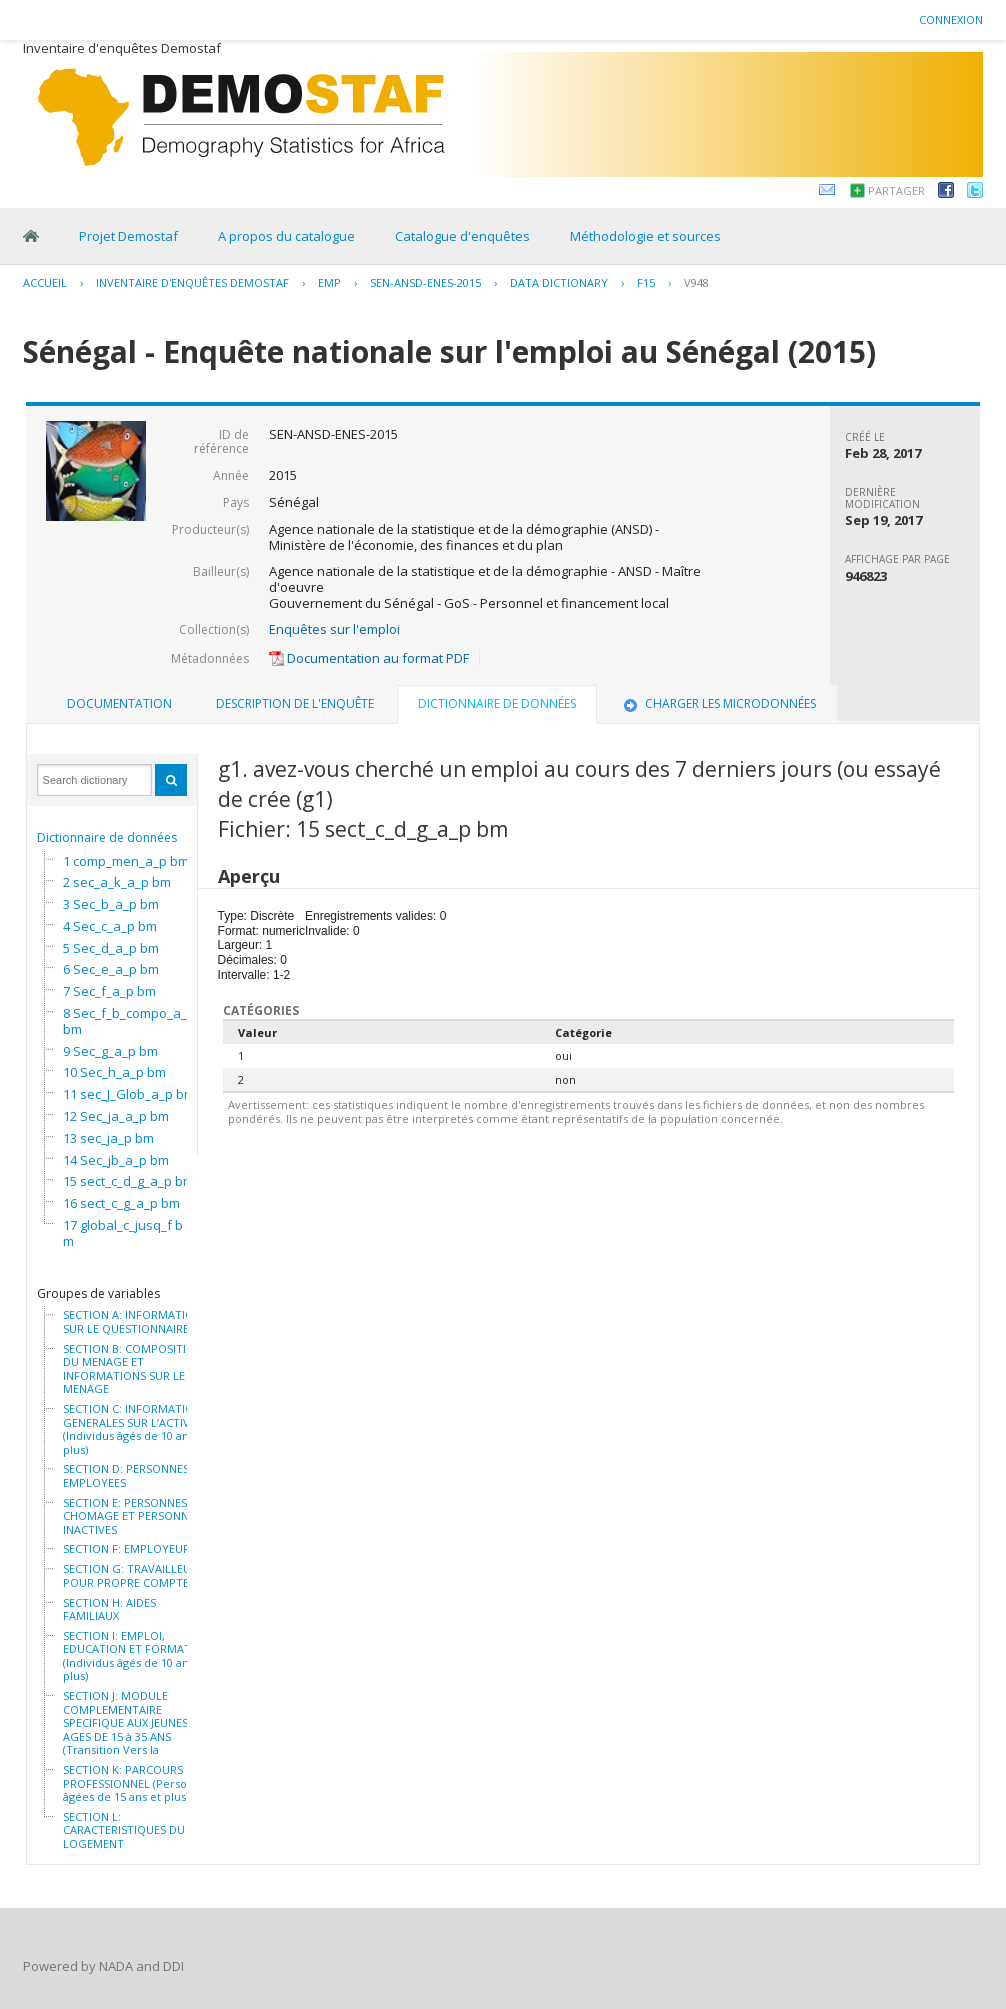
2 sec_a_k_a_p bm (117, 882)
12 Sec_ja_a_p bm (116, 1116)
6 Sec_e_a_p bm (111, 969)
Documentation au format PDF (369, 658)
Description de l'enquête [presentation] (295, 703)
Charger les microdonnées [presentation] (718, 703)
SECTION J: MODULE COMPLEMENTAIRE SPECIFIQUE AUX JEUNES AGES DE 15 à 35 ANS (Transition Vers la (125, 1723)
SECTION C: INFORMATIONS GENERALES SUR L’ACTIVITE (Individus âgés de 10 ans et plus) (135, 1429)
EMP (329, 282)
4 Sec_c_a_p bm (110, 926)
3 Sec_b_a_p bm (111, 904)
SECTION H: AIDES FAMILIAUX (109, 1609)
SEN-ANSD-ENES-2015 (425, 282)
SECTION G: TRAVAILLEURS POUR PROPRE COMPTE (133, 1575)
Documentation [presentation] (119, 703)
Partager (896, 190)
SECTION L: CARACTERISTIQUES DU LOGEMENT (124, 1830)
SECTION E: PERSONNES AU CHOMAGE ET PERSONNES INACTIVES (134, 1516)
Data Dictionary (559, 282)
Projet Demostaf (128, 236)
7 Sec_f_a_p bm (109, 991)
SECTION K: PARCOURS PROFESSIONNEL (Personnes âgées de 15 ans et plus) (138, 1783)
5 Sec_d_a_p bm (111, 948)
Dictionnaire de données (107, 837)
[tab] (119, 704)
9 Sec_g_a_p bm (110, 1051)
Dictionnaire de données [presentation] (497, 703)
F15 (646, 282)
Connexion (951, 19)
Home (31, 236)
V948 (696, 282)
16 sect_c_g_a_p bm (121, 1203)
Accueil (45, 282)
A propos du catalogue (286, 236)
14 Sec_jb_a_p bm (116, 1160)
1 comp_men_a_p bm (126, 861)
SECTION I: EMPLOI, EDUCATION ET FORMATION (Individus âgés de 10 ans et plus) (137, 1656)
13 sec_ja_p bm (108, 1138)
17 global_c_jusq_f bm (123, 1233)
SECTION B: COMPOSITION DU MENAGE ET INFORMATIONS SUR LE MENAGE (133, 1369)
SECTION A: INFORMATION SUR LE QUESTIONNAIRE (132, 1321)
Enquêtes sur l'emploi (334, 629)
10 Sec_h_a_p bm (114, 1072)
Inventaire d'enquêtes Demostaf (192, 282)
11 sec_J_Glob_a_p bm (129, 1094)
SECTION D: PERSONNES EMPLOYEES (126, 1475)
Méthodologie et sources (645, 236)
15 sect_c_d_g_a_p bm (128, 1181)
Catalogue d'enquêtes (462, 236)
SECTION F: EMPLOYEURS (129, 1549)
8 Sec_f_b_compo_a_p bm (129, 1021)
